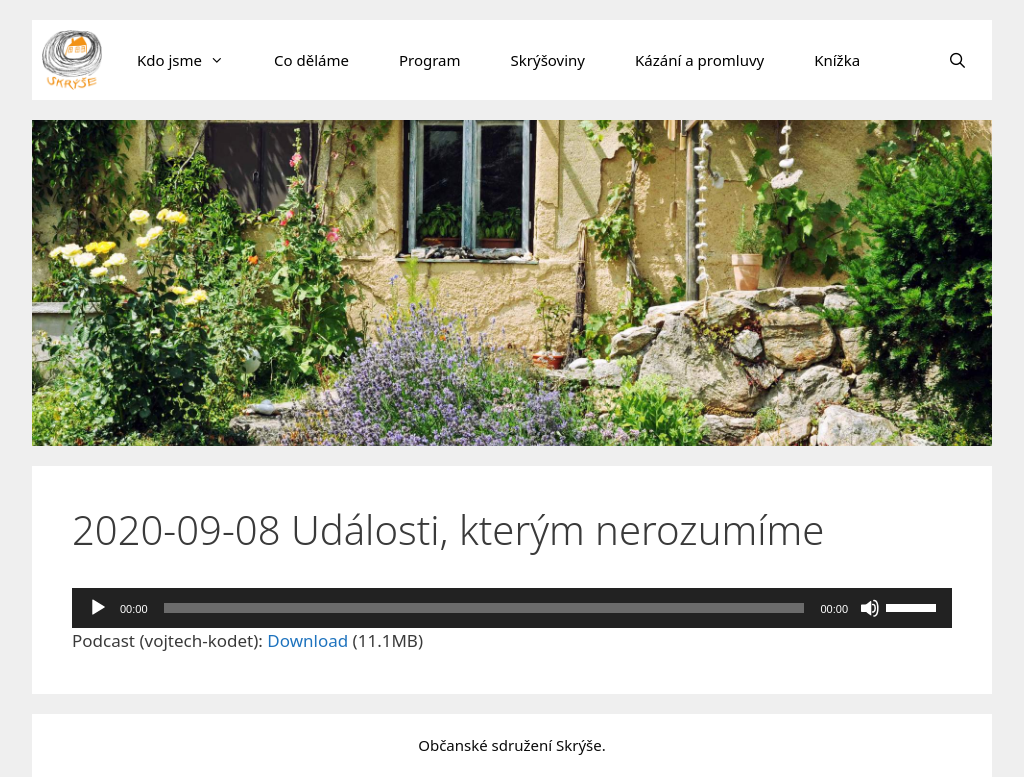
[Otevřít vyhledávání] (957, 60)
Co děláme (311, 60)
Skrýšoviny (548, 60)
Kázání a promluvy (699, 60)
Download (307, 640)
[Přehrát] (98, 608)
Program (430, 60)
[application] (512, 608)
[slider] (484, 608)
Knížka (837, 60)
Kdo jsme (193, 60)
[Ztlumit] (870, 608)
